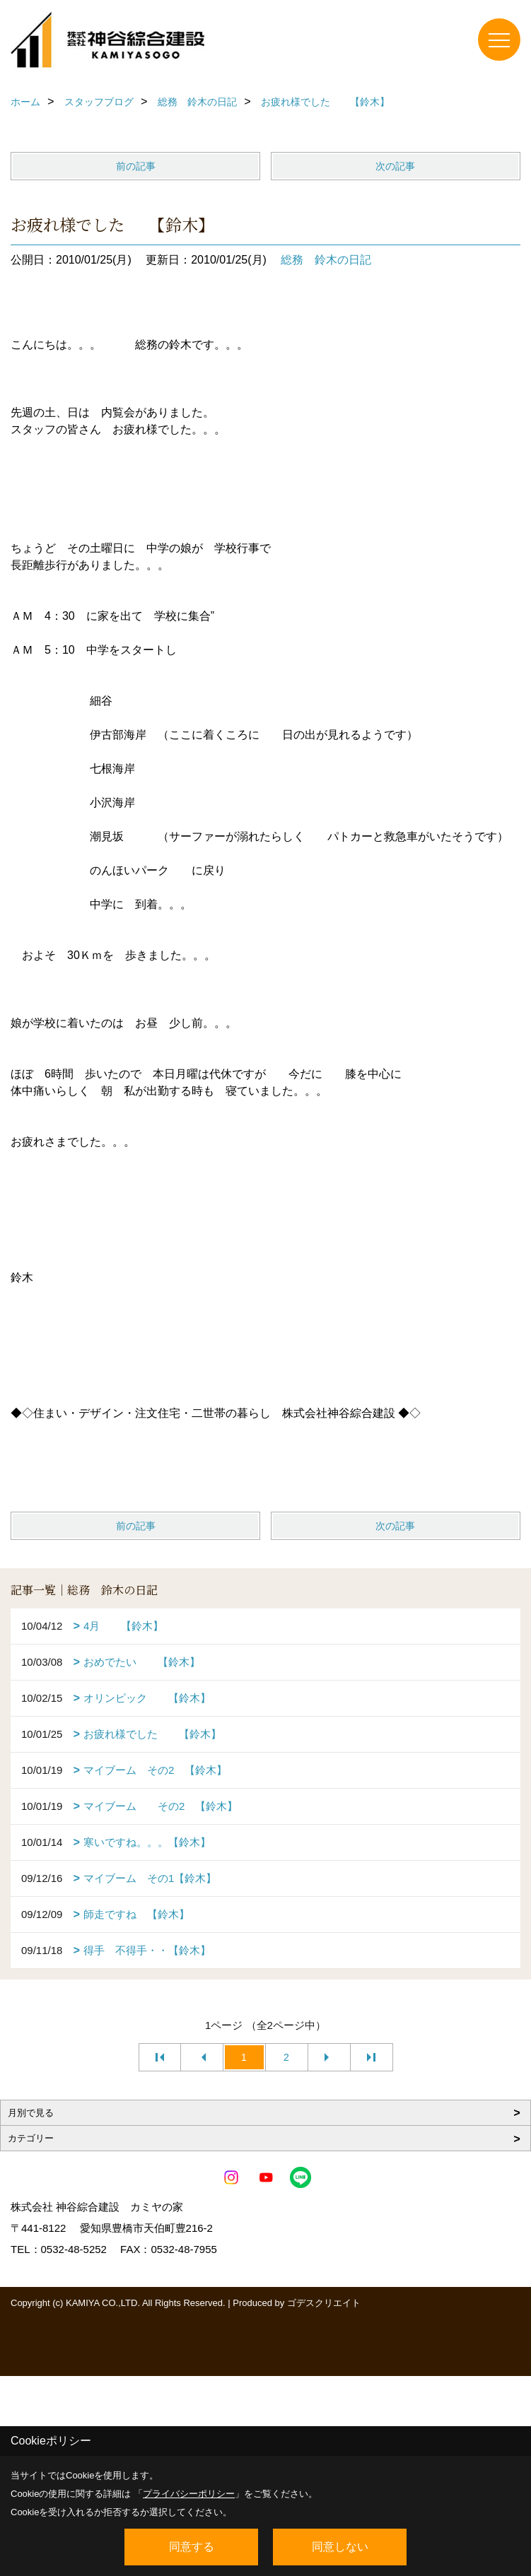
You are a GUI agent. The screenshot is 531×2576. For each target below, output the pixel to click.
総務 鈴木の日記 (326, 260)
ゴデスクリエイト (324, 2303)
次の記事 (395, 166)
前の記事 (136, 166)
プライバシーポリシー (189, 2493)
